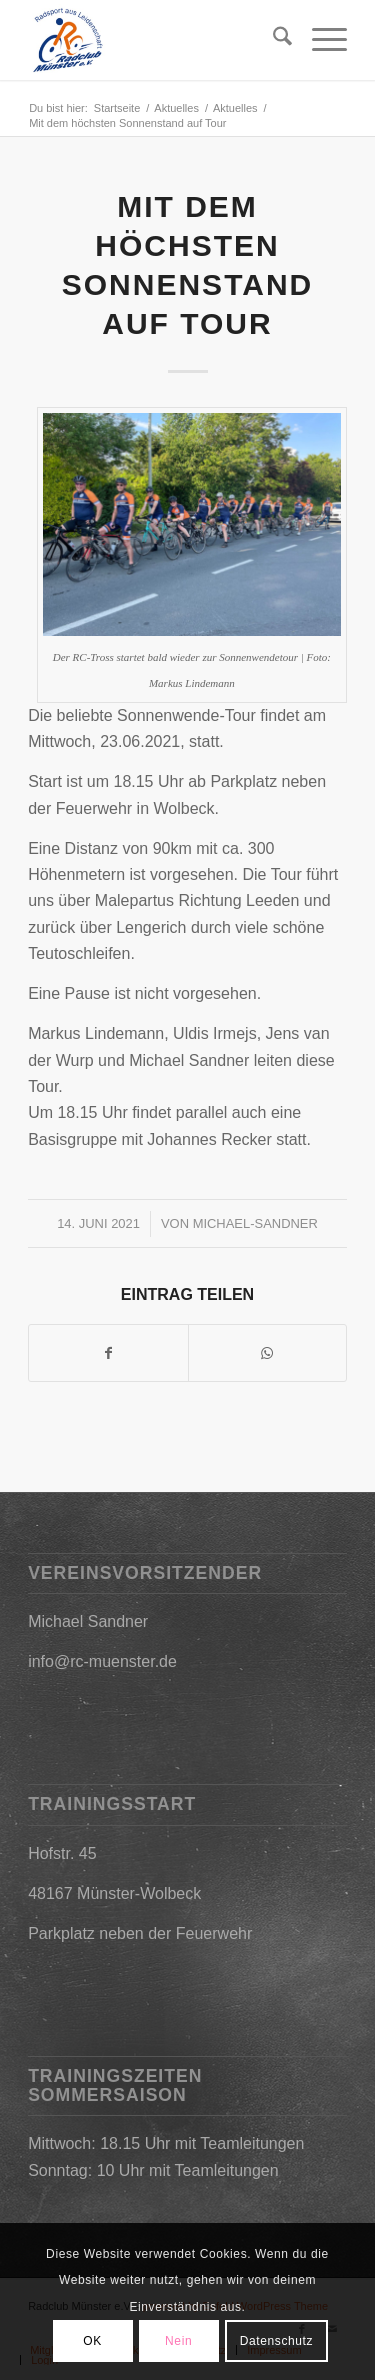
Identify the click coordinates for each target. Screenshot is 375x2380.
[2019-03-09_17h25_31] (155, 40)
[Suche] (272, 40)
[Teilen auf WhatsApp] (267, 1353)
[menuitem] (272, 40)
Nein (178, 2341)
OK (92, 2341)
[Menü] (319, 40)
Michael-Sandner (255, 1223)
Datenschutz (276, 2341)
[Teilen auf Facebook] (108, 1353)
